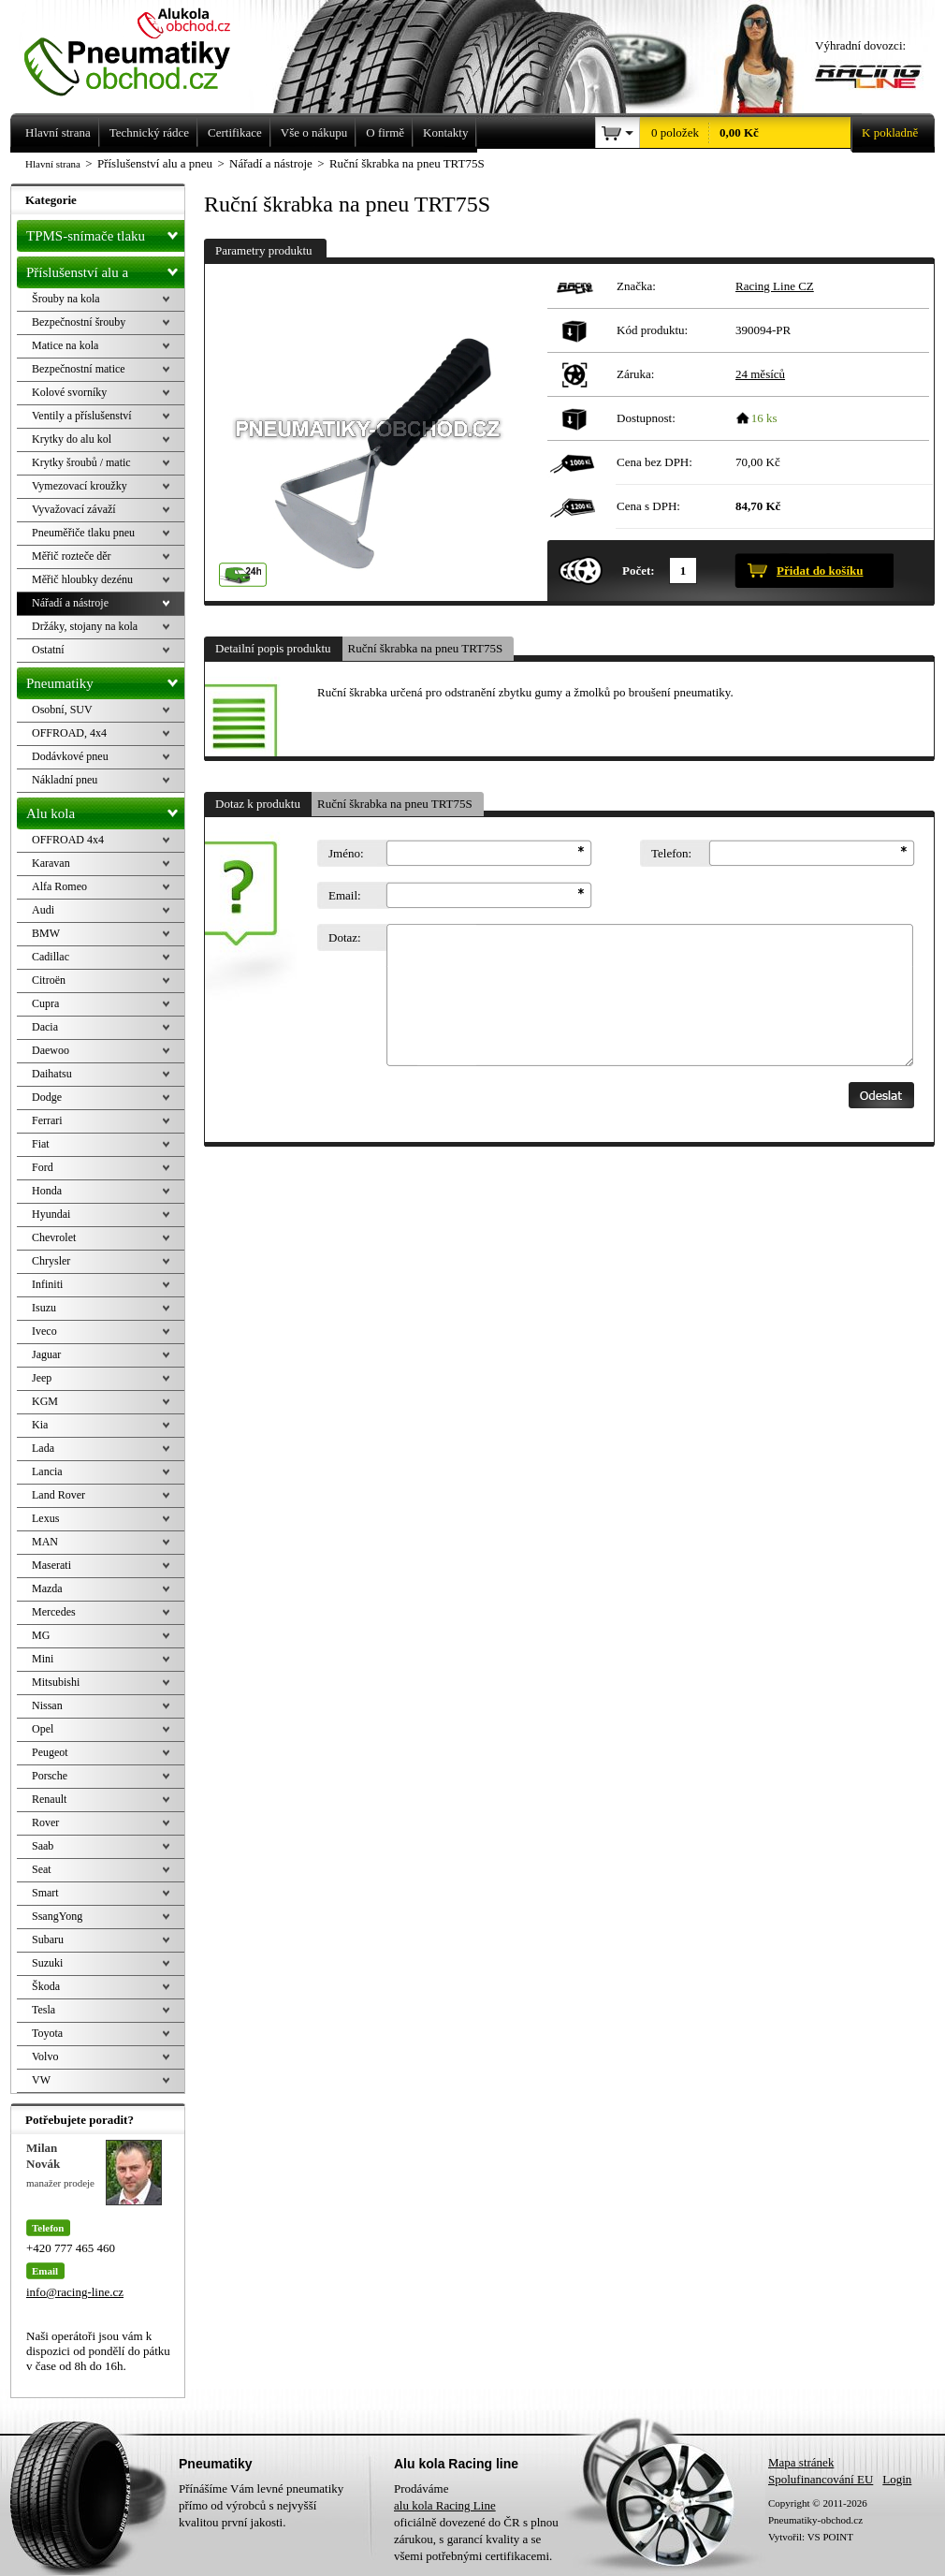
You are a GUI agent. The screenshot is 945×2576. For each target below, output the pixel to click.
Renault (49, 1799)
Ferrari (47, 1120)
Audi (43, 909)
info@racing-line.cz (75, 2292)
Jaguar (46, 1354)
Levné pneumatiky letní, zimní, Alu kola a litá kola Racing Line (141, 48)
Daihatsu (52, 1073)
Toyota (47, 2033)
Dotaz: (344, 937)
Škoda (46, 1986)
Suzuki (47, 1962)
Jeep (41, 1377)
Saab (42, 1845)
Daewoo (50, 1050)
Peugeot (50, 1752)
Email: (344, 895)
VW (41, 2079)
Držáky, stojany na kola (85, 626)
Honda (47, 1190)
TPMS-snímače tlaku (105, 232)
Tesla (43, 2009)
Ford (42, 1167)
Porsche (49, 1775)
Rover (45, 1822)
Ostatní (48, 649)
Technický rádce (149, 132)
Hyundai (51, 1214)
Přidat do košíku (820, 571)
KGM (45, 1401)
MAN (45, 1541)
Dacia (45, 1026)
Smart (45, 1892)
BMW (46, 933)
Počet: (638, 571)
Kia (40, 1424)
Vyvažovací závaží (74, 509)
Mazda (47, 1588)
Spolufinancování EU (820, 2479)
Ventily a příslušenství (82, 415)
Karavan (51, 863)
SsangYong (57, 1916)
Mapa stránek (801, 2462)
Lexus (45, 1518)
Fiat (41, 1143)
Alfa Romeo (59, 886)
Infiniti (47, 1284)
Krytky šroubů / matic (81, 462)
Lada (43, 1448)
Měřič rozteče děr (71, 556)
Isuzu (44, 1307)
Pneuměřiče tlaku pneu (83, 532)
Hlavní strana (52, 163)
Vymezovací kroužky (79, 485)
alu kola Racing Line (445, 2505)
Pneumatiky (105, 679)
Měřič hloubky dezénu (82, 579)
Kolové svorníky (69, 392)
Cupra (45, 1003)
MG (41, 1635)
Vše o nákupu (314, 132)
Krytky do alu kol (71, 439)
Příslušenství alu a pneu (105, 272)
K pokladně (884, 133)
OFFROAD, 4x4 (69, 732)
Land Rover (58, 1494)
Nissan (47, 1705)
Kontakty (445, 132)
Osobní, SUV (62, 709)
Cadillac (50, 956)
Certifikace (235, 132)
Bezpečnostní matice (78, 368)
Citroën (48, 980)
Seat (41, 1869)
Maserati (51, 1565)
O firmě (385, 132)
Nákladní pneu (64, 779)
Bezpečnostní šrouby (78, 322)
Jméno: (346, 853)
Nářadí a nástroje (70, 602)
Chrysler (51, 1260)
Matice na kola (65, 345)
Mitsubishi (56, 1682)
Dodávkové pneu (70, 756)
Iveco (44, 1331)
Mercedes (54, 1611)
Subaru (48, 1939)
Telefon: (671, 853)
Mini (42, 1658)
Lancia (47, 1471)
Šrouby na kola (66, 298)
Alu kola (105, 810)
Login (896, 2479)
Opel (42, 1728)
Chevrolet (54, 1237)
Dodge (47, 1097)
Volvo (45, 2056)
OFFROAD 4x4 (68, 839)
